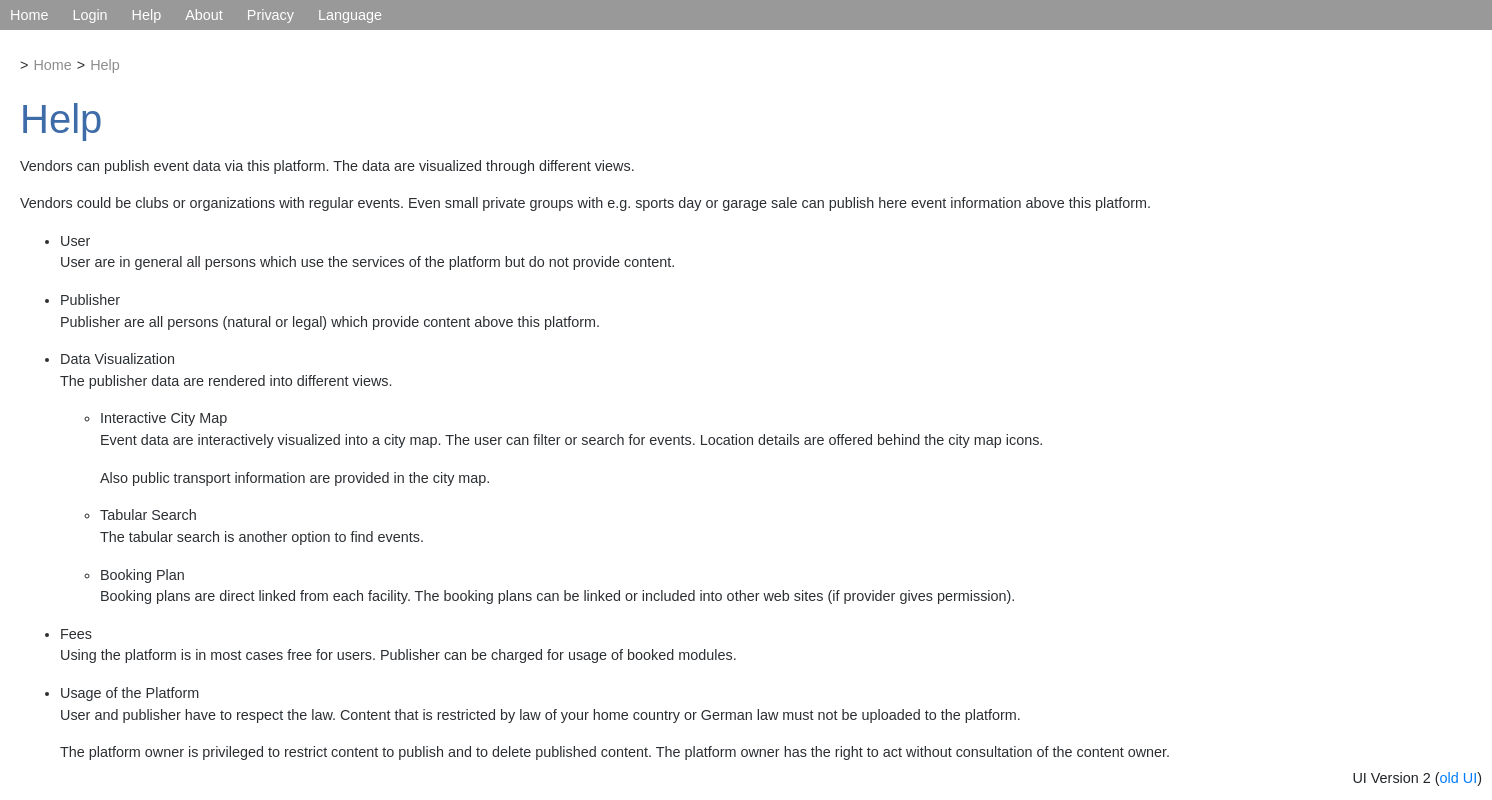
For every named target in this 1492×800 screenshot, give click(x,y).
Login (89, 15)
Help (147, 15)
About (204, 15)
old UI (1459, 778)
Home (29, 15)
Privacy (270, 15)
